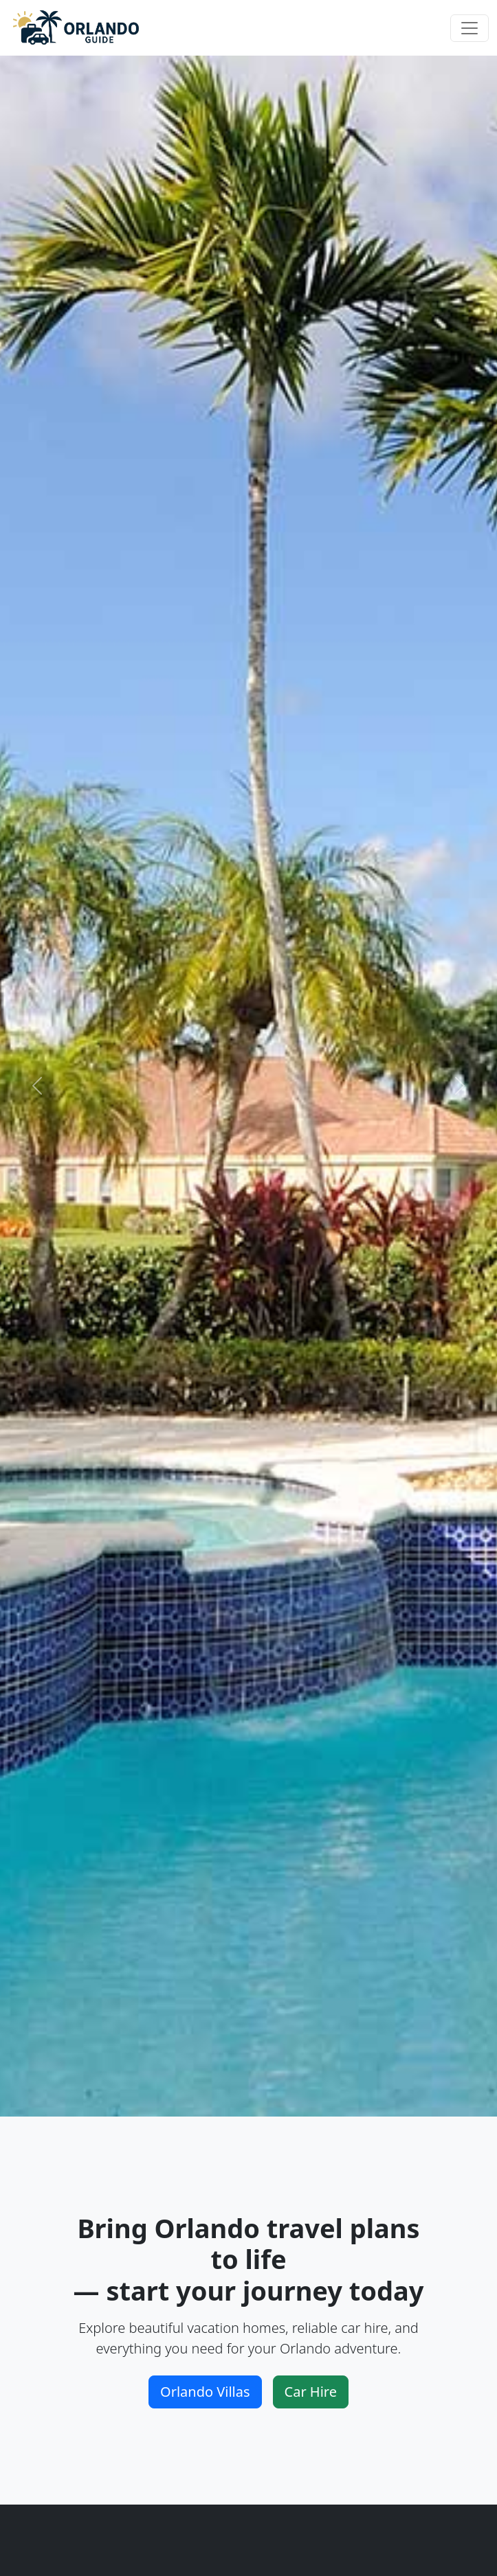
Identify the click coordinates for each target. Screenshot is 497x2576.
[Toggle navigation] (469, 28)
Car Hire (311, 2391)
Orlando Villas (205, 2391)
